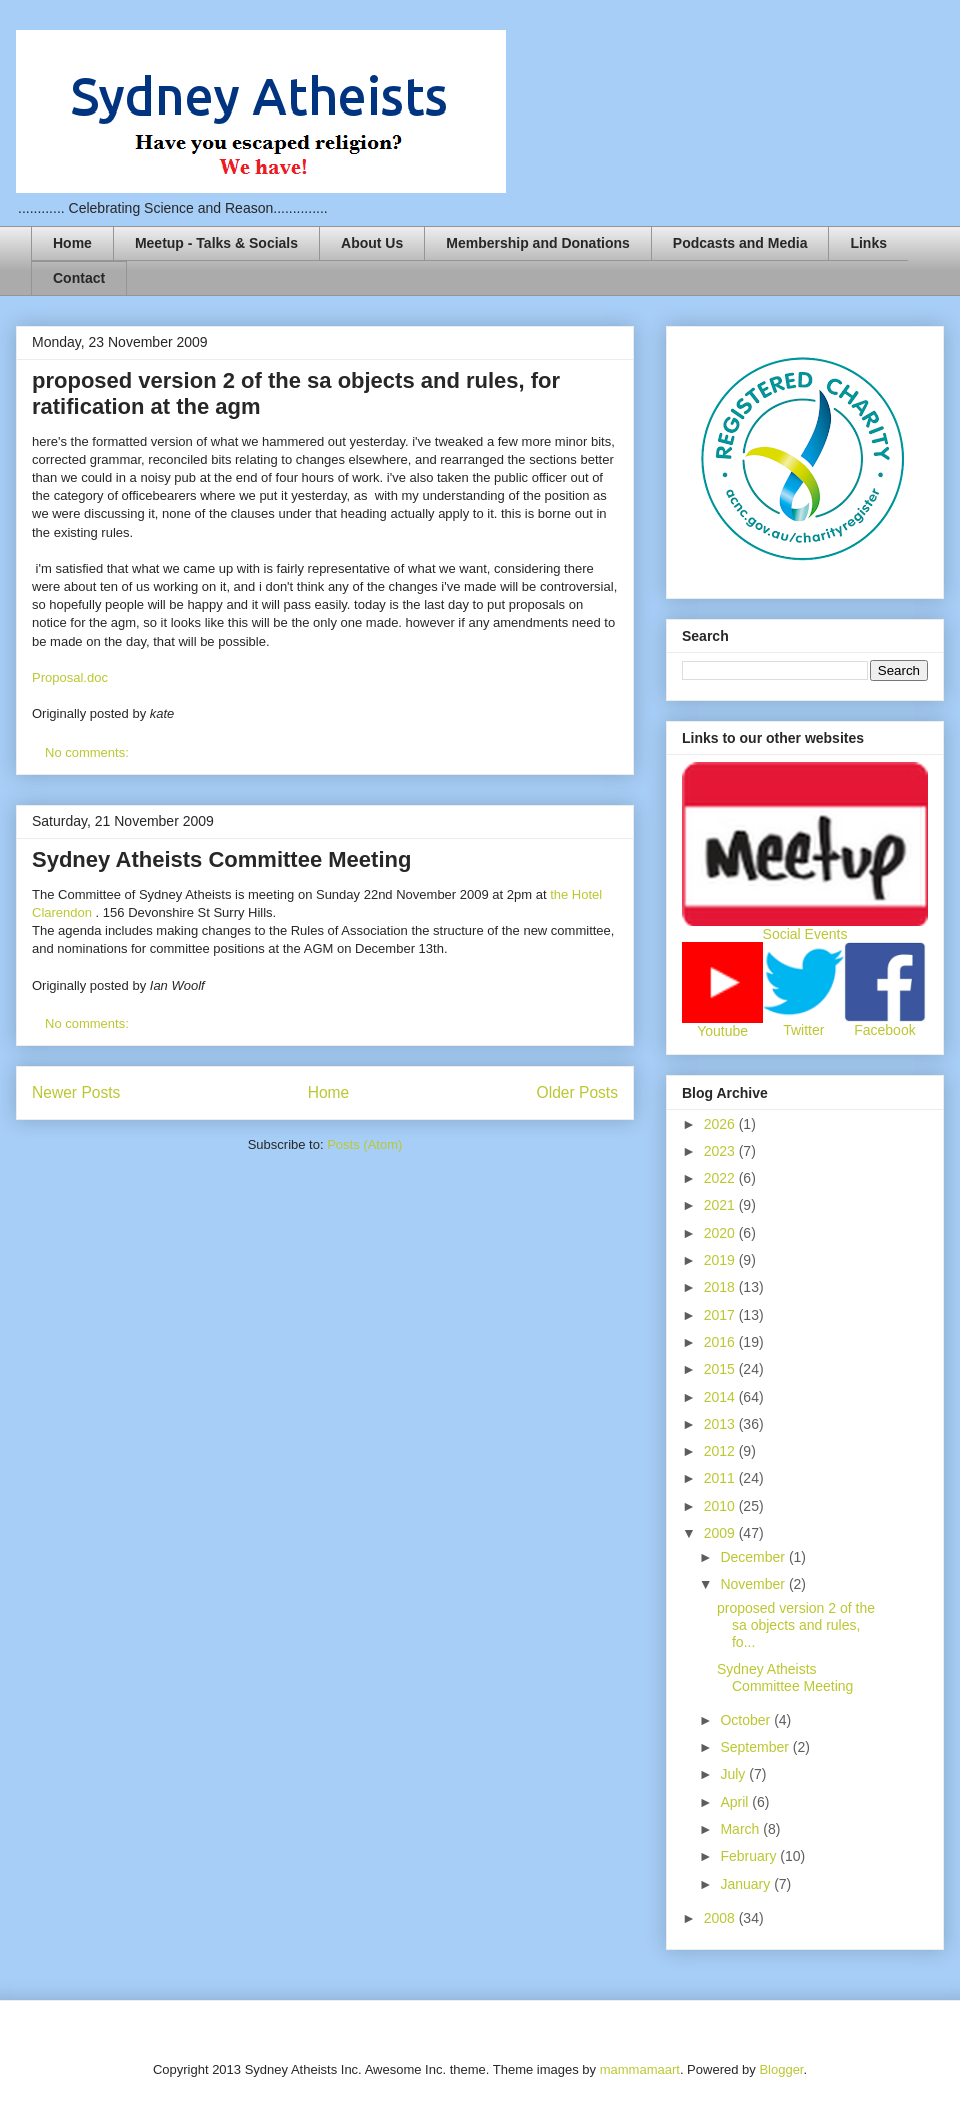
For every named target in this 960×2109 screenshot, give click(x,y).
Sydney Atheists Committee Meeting (221, 859)
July (734, 1774)
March (741, 1829)
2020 (721, 1233)
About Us (372, 243)
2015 (721, 1369)
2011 (721, 1478)
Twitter (803, 1030)
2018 (721, 1287)
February (750, 1856)
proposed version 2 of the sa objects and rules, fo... (796, 1625)
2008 (721, 1918)
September (756, 1747)
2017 (721, 1315)
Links (868, 243)
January (747, 1884)
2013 (721, 1424)
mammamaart (640, 2069)
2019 (721, 1260)
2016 (721, 1342)
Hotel (587, 894)
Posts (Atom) (364, 1144)
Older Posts (577, 1092)
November (754, 1584)
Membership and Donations (538, 243)
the (561, 894)
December (754, 1557)
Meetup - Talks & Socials (216, 243)
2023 (721, 1151)
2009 (721, 1533)
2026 (721, 1124)
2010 (721, 1506)
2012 (721, 1451)
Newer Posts (76, 1092)
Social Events (805, 934)
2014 (721, 1397)
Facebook (884, 1030)
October (747, 1720)
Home (72, 243)
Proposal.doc (70, 677)
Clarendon (64, 912)
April (736, 1802)
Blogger (781, 2069)
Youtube (722, 1031)
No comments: (88, 752)
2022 (721, 1178)
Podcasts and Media (740, 243)
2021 (721, 1205)
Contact (79, 278)
